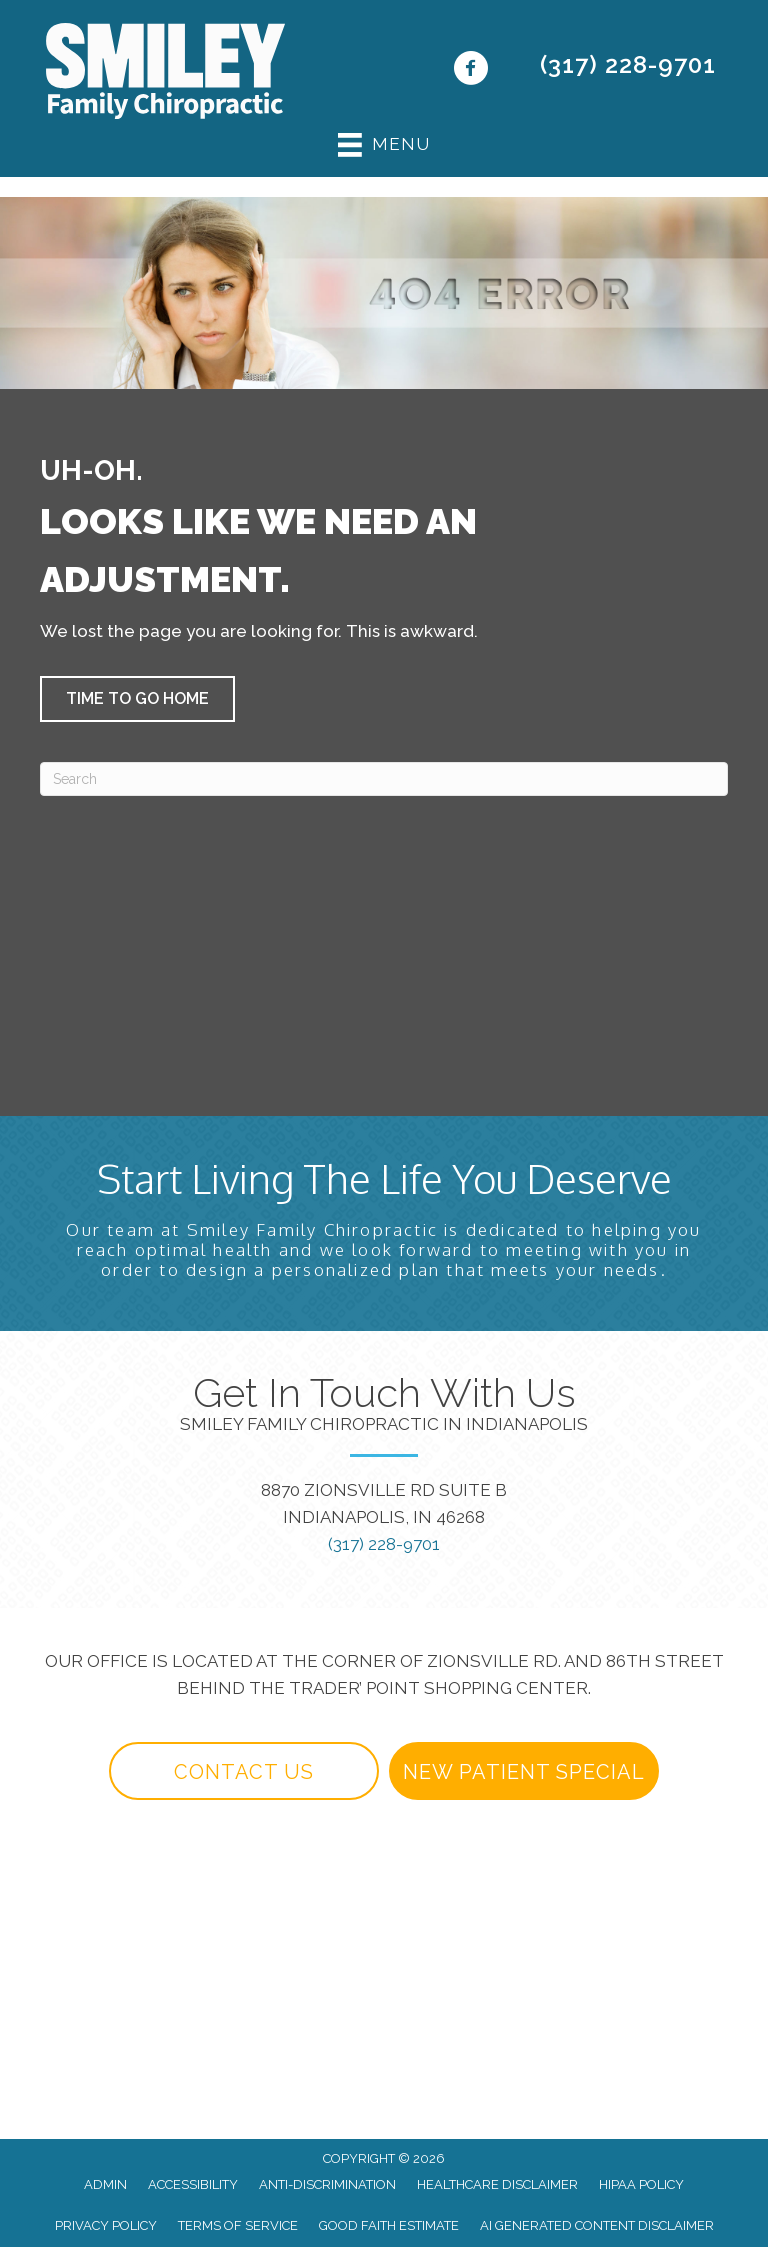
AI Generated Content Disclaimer (597, 2225)
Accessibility (193, 2184)
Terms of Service (238, 2225)
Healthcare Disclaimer (497, 2184)
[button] (137, 699)
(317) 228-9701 (628, 64)
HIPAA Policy (641, 2184)
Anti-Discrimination (327, 2184)
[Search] (384, 779)
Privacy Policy (106, 2225)
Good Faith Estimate (389, 2225)
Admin (105, 2184)
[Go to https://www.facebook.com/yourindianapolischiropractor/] (470, 70)
